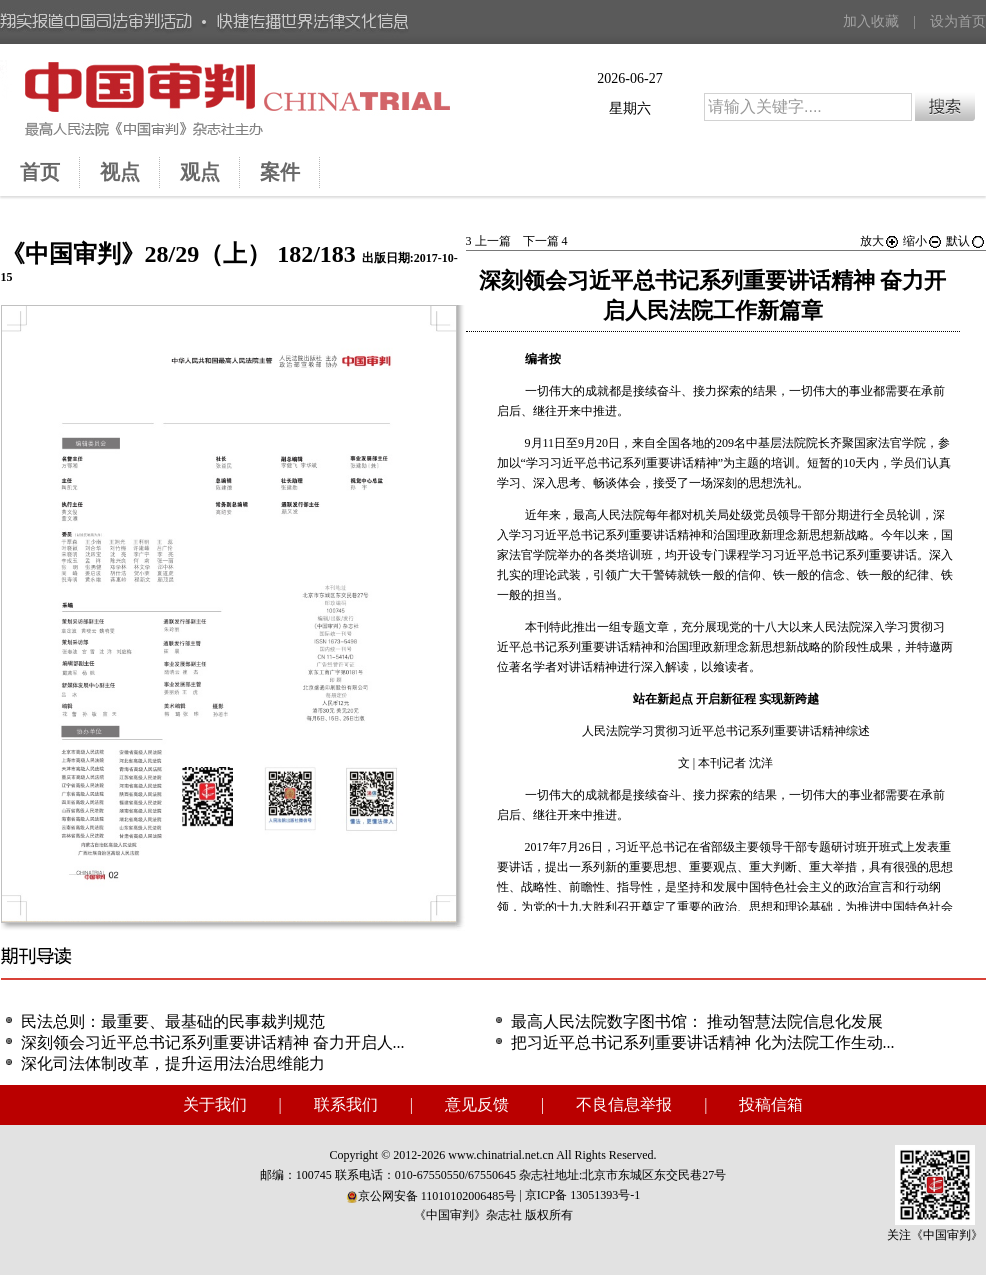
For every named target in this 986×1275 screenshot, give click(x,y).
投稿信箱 (771, 1104)
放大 (880, 241)
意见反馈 (477, 1104)
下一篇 (545, 241)
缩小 (923, 241)
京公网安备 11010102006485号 (431, 1196)
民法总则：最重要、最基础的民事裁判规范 (173, 1021)
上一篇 (488, 241)
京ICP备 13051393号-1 (583, 1195)
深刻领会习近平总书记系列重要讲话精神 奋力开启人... (213, 1042)
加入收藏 (871, 21)
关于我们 (215, 1104)
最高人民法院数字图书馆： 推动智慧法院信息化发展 (697, 1021)
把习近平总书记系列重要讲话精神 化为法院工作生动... (703, 1042)
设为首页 (958, 21)
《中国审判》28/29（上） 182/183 (178, 254)
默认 (966, 241)
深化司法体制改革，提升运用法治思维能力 (173, 1063)
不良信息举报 (624, 1104)
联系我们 (346, 1104)
